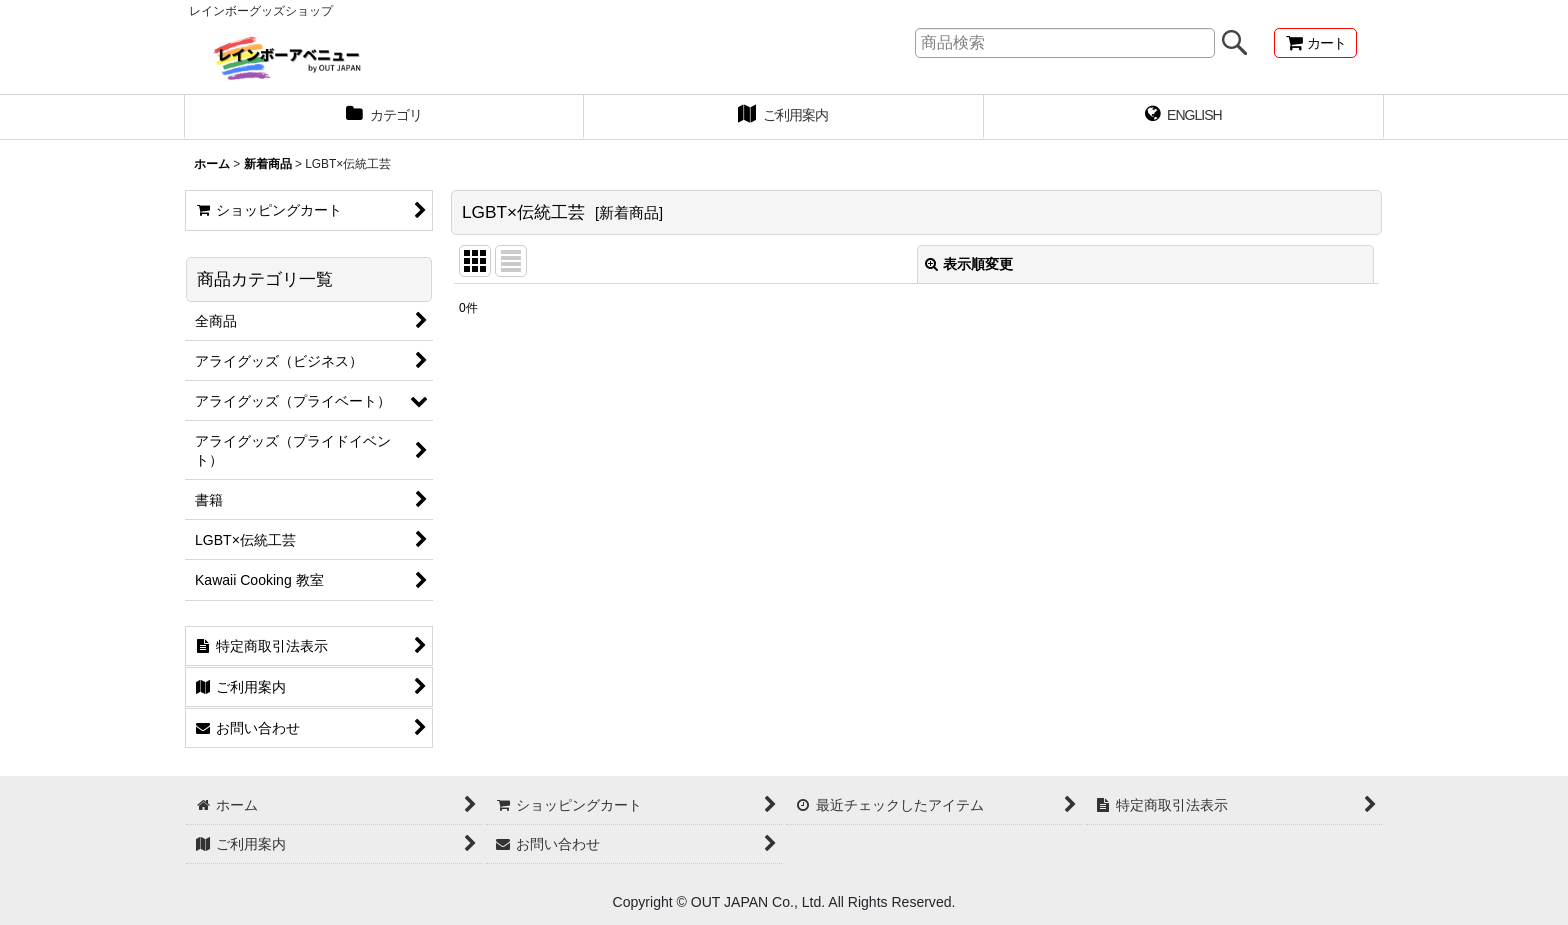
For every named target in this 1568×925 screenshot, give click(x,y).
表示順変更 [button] (969, 264)
